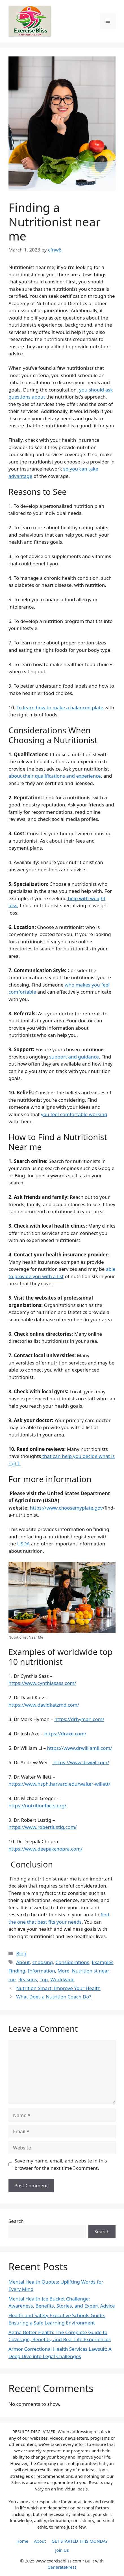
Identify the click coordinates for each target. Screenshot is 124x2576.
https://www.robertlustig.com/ (42, 1827)
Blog (21, 1953)
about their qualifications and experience (54, 776)
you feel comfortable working (74, 1114)
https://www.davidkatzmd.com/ (43, 1705)
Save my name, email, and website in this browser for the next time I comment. (61, 2164)
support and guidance (74, 1056)
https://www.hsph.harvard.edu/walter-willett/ (59, 1784)
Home (22, 2541)
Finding (16, 1970)
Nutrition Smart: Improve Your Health (58, 1988)
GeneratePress (62, 2567)
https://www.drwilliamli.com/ (79, 1748)
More (63, 1970)
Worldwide (62, 1979)
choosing (42, 1962)
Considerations (72, 1962)
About (23, 1962)
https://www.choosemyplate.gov (66, 1508)
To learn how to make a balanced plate (59, 707)
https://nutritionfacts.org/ (37, 1805)
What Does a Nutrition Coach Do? (53, 1996)
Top (44, 1979)
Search (16, 2221)
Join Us (62, 2550)
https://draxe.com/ (65, 1733)
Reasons (27, 1979)
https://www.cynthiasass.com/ (42, 1683)
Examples (102, 1962)
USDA (23, 1543)
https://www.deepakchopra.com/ (45, 1848)
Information (41, 1970)
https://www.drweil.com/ (80, 1762)
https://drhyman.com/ (79, 1719)
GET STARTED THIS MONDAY (80, 2541)
